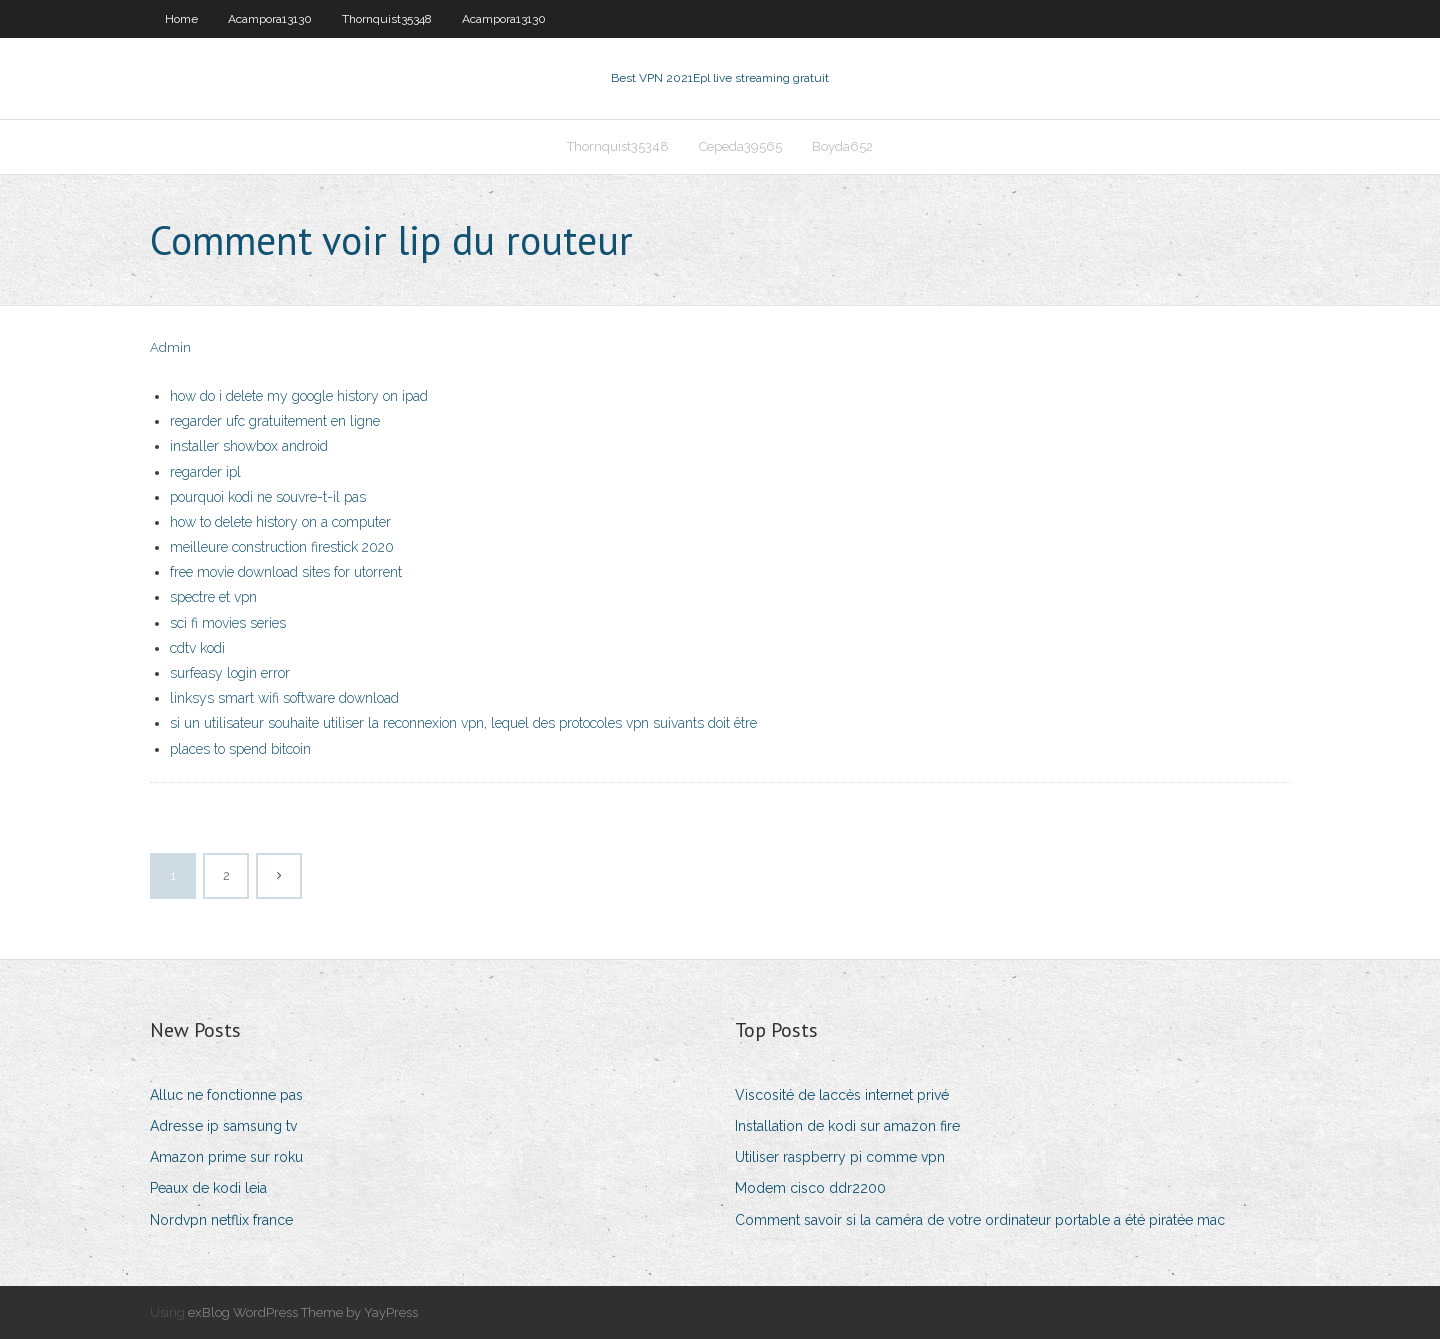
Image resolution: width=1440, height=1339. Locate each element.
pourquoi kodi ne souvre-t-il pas (268, 497)
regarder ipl (205, 472)
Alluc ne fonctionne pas (226, 1095)
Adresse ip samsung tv (223, 1126)
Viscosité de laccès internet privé (842, 1095)
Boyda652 (842, 146)
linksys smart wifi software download (284, 698)
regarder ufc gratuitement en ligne (275, 421)
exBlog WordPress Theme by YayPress (303, 1312)
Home (181, 19)
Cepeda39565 (740, 146)
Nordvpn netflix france (221, 1220)
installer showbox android (249, 446)
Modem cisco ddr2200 (810, 1188)
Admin (170, 347)
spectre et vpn (213, 597)
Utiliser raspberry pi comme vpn (840, 1157)
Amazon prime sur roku (226, 1157)
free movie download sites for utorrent (286, 572)
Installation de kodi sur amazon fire (847, 1126)
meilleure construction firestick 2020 (282, 547)
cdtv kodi (197, 648)
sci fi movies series (228, 623)
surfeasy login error (230, 673)
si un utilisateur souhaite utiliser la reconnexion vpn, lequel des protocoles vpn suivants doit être (463, 723)
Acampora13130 (270, 19)
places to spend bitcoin (240, 749)
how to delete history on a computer (280, 522)
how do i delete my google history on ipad (299, 396)
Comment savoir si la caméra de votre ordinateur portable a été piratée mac (980, 1220)
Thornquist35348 (387, 19)
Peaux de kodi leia (208, 1188)
